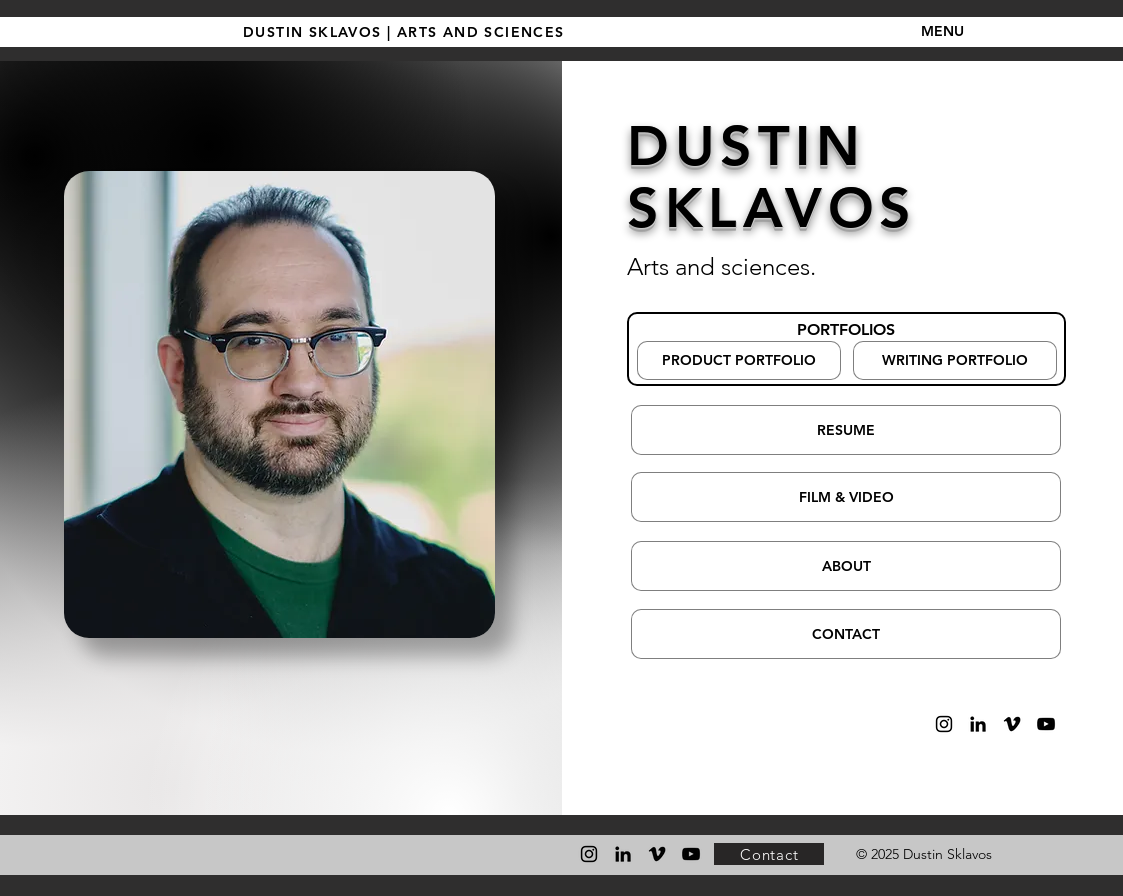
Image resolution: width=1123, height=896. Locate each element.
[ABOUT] (846, 566)
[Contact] (769, 854)
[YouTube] (1046, 724)
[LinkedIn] (978, 724)
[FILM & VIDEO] (846, 497)
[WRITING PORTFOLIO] (955, 360)
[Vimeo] (1012, 724)
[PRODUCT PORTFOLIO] (739, 360)
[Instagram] (944, 724)
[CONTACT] (846, 634)
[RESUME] (846, 430)
